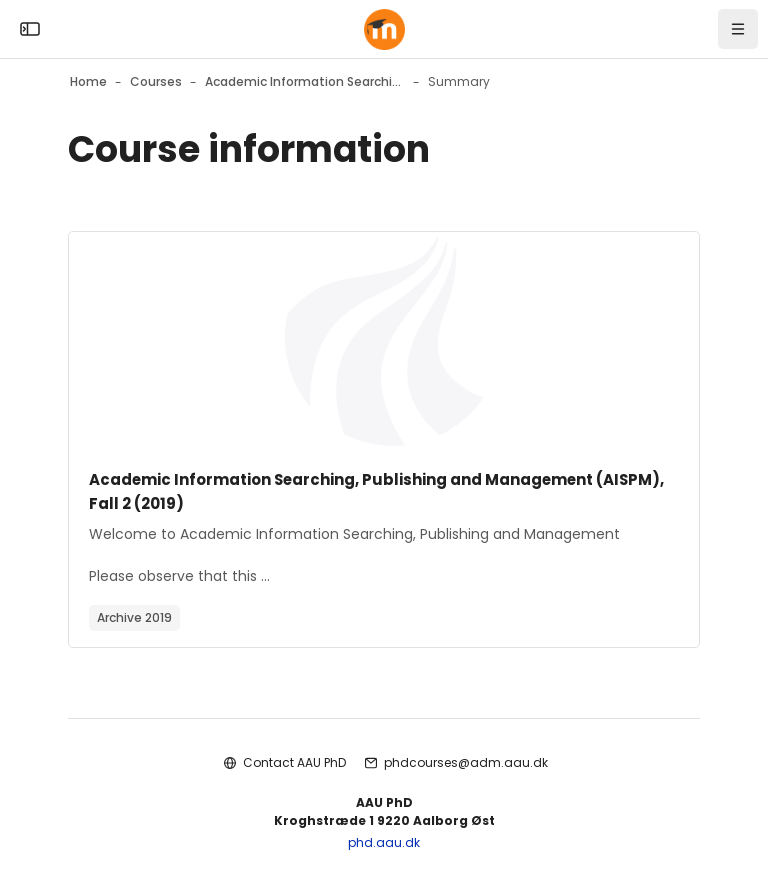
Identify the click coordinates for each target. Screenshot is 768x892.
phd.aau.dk (384, 842)
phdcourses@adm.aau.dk (466, 762)
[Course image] (384, 342)
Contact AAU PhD (294, 762)
